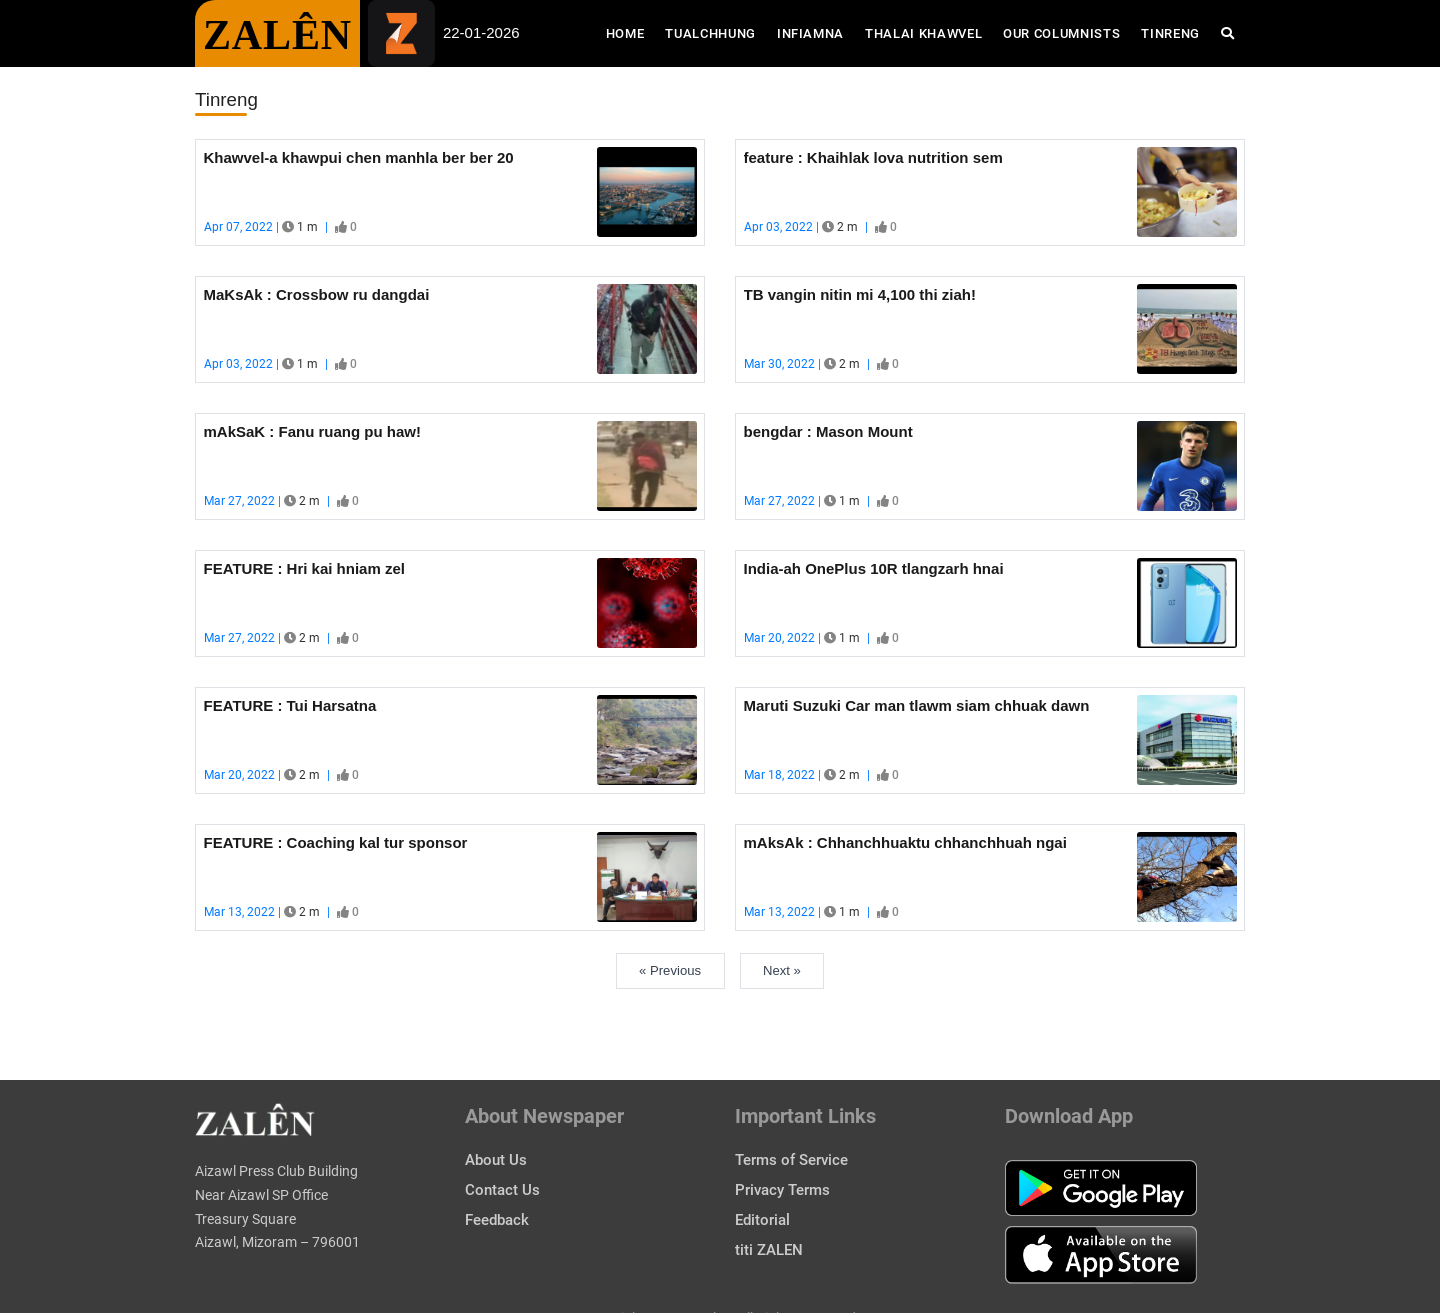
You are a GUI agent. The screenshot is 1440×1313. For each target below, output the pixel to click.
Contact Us (502, 1190)
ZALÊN (277, 35)
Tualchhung (710, 33)
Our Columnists (1061, 33)
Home (630, 32)
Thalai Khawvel (923, 33)
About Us (496, 1160)
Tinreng (1170, 33)
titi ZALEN (769, 1250)
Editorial (762, 1220)
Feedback (497, 1220)
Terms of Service (791, 1160)
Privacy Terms (782, 1190)
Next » (782, 970)
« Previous (670, 970)
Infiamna (810, 33)
